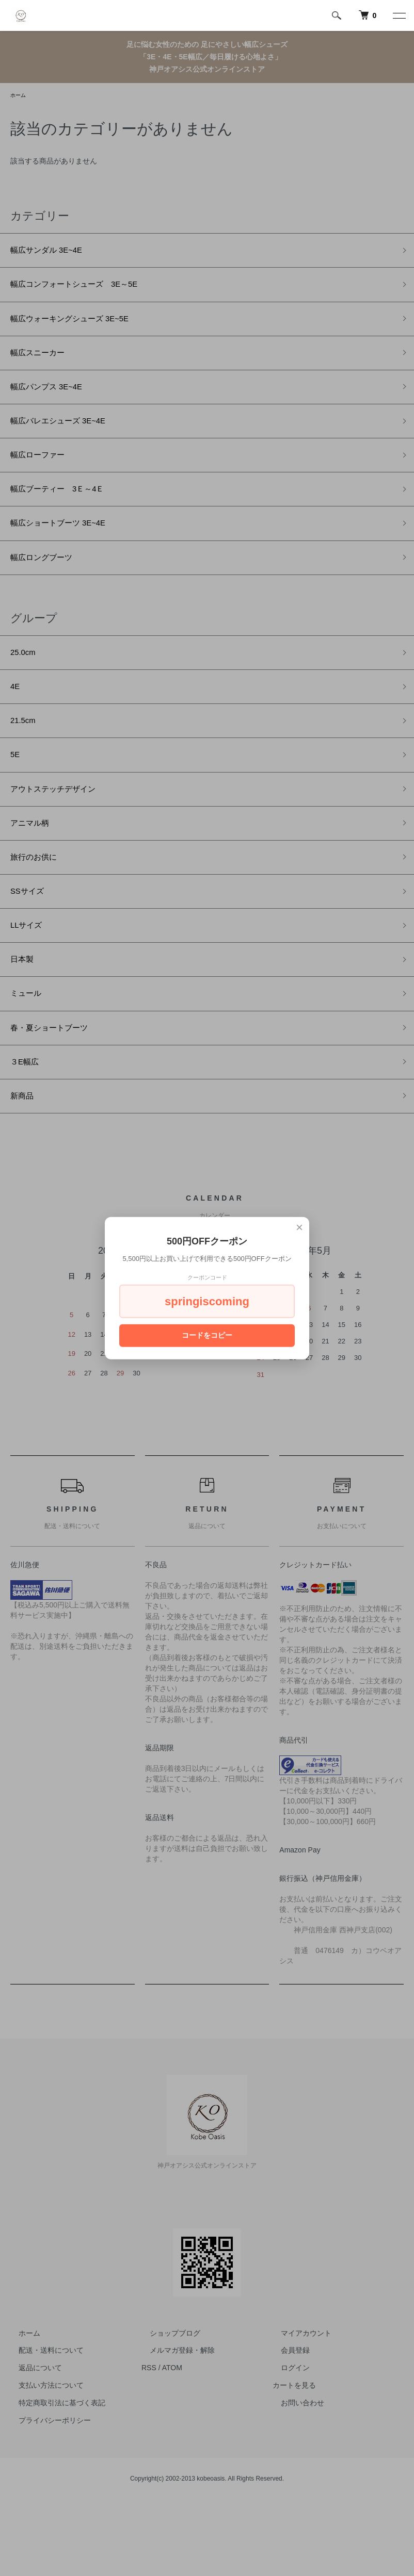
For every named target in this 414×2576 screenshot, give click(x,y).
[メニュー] (398, 15)
